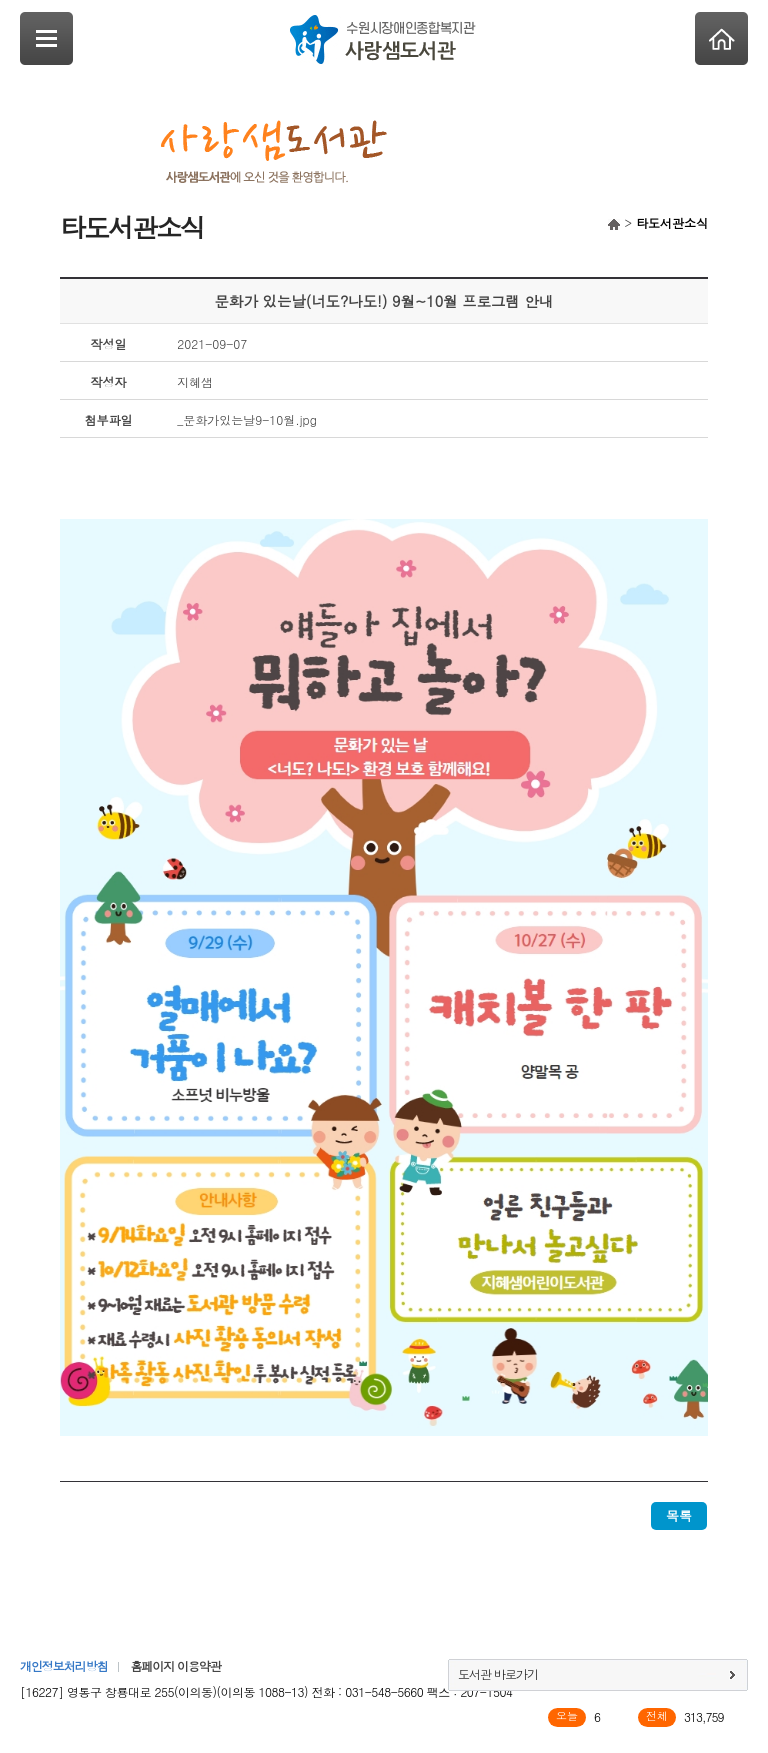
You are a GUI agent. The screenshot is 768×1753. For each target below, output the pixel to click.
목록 (679, 1515)
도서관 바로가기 (498, 1673)
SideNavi (46, 38)
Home (721, 38)
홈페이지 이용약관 (175, 1665)
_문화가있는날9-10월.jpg (247, 419)
